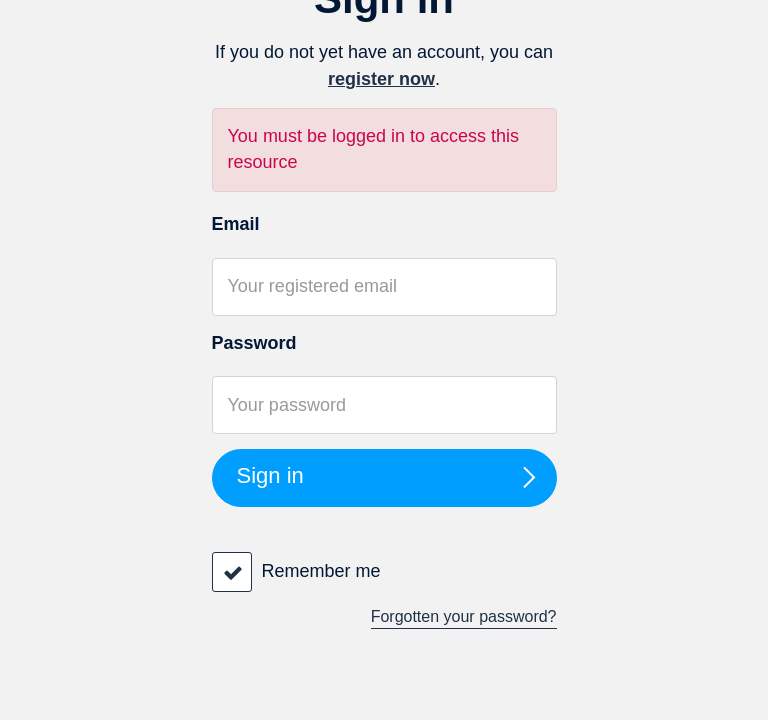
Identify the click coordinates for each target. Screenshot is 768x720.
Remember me (321, 571)
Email (236, 224)
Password (254, 343)
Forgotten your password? (464, 616)
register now (381, 79)
